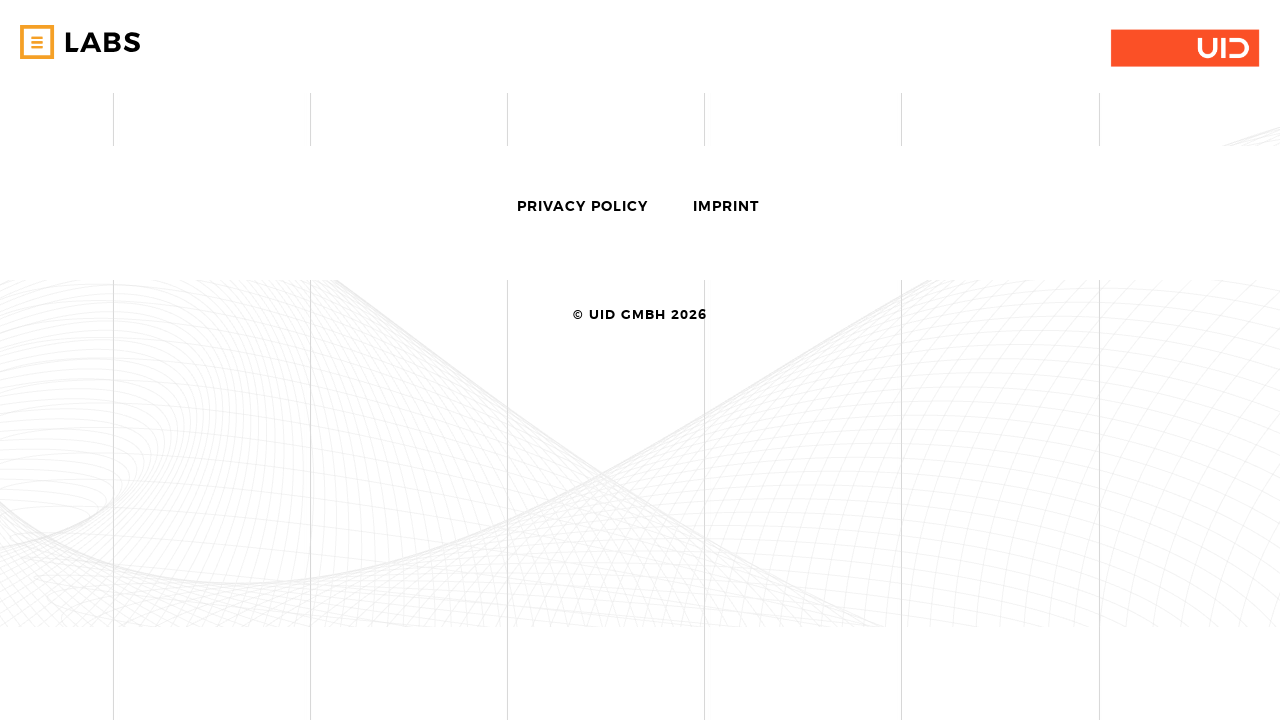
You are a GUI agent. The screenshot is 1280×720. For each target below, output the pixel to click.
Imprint (726, 207)
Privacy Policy (582, 207)
